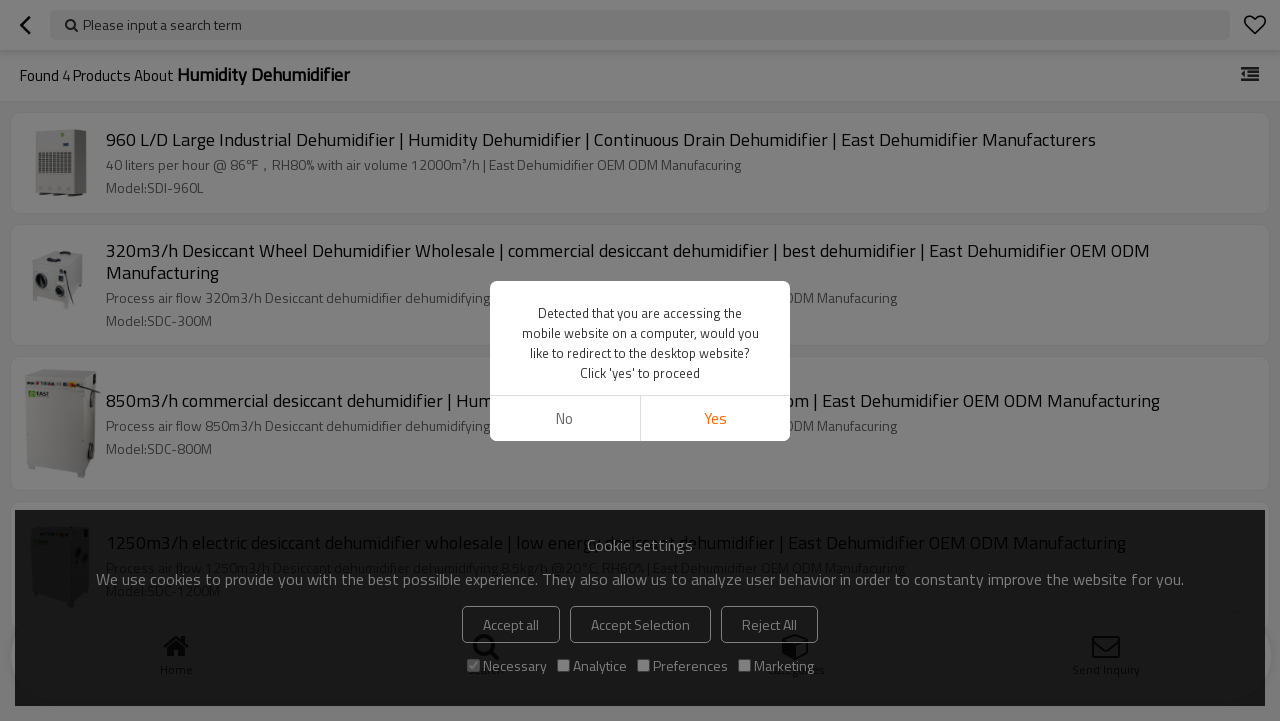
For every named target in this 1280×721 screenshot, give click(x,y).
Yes (715, 418)
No (564, 418)
